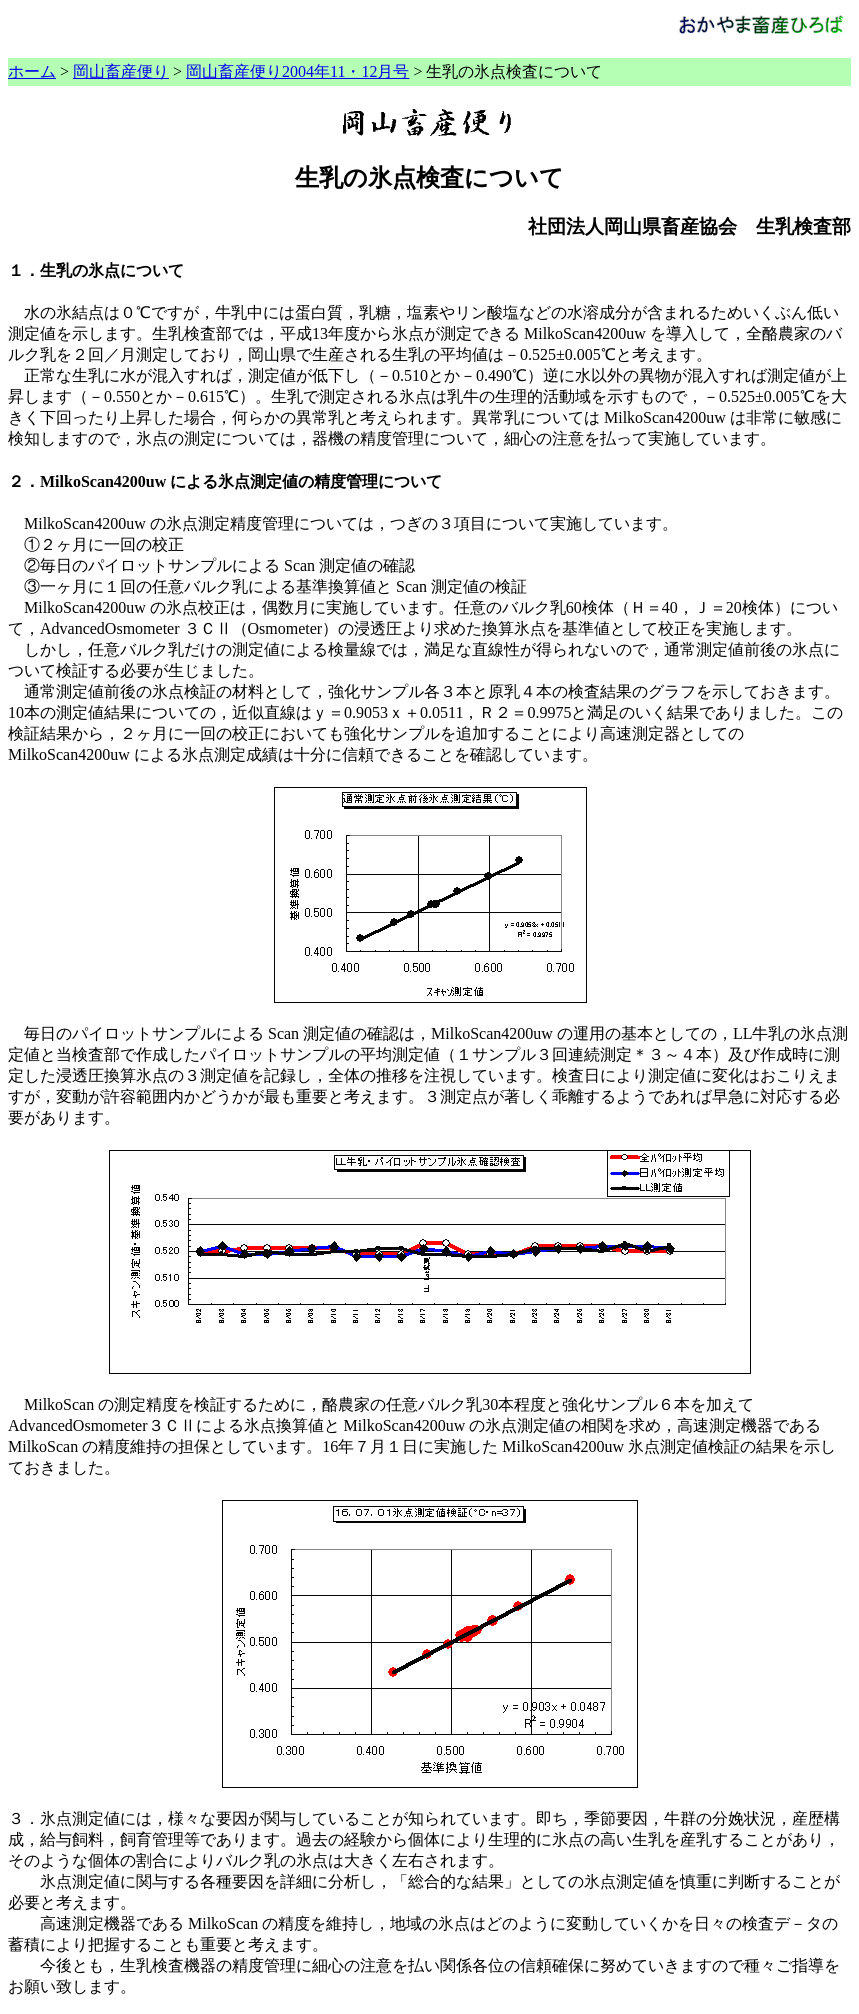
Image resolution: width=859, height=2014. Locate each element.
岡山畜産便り (121, 71)
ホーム (32, 71)
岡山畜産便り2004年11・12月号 (297, 71)
